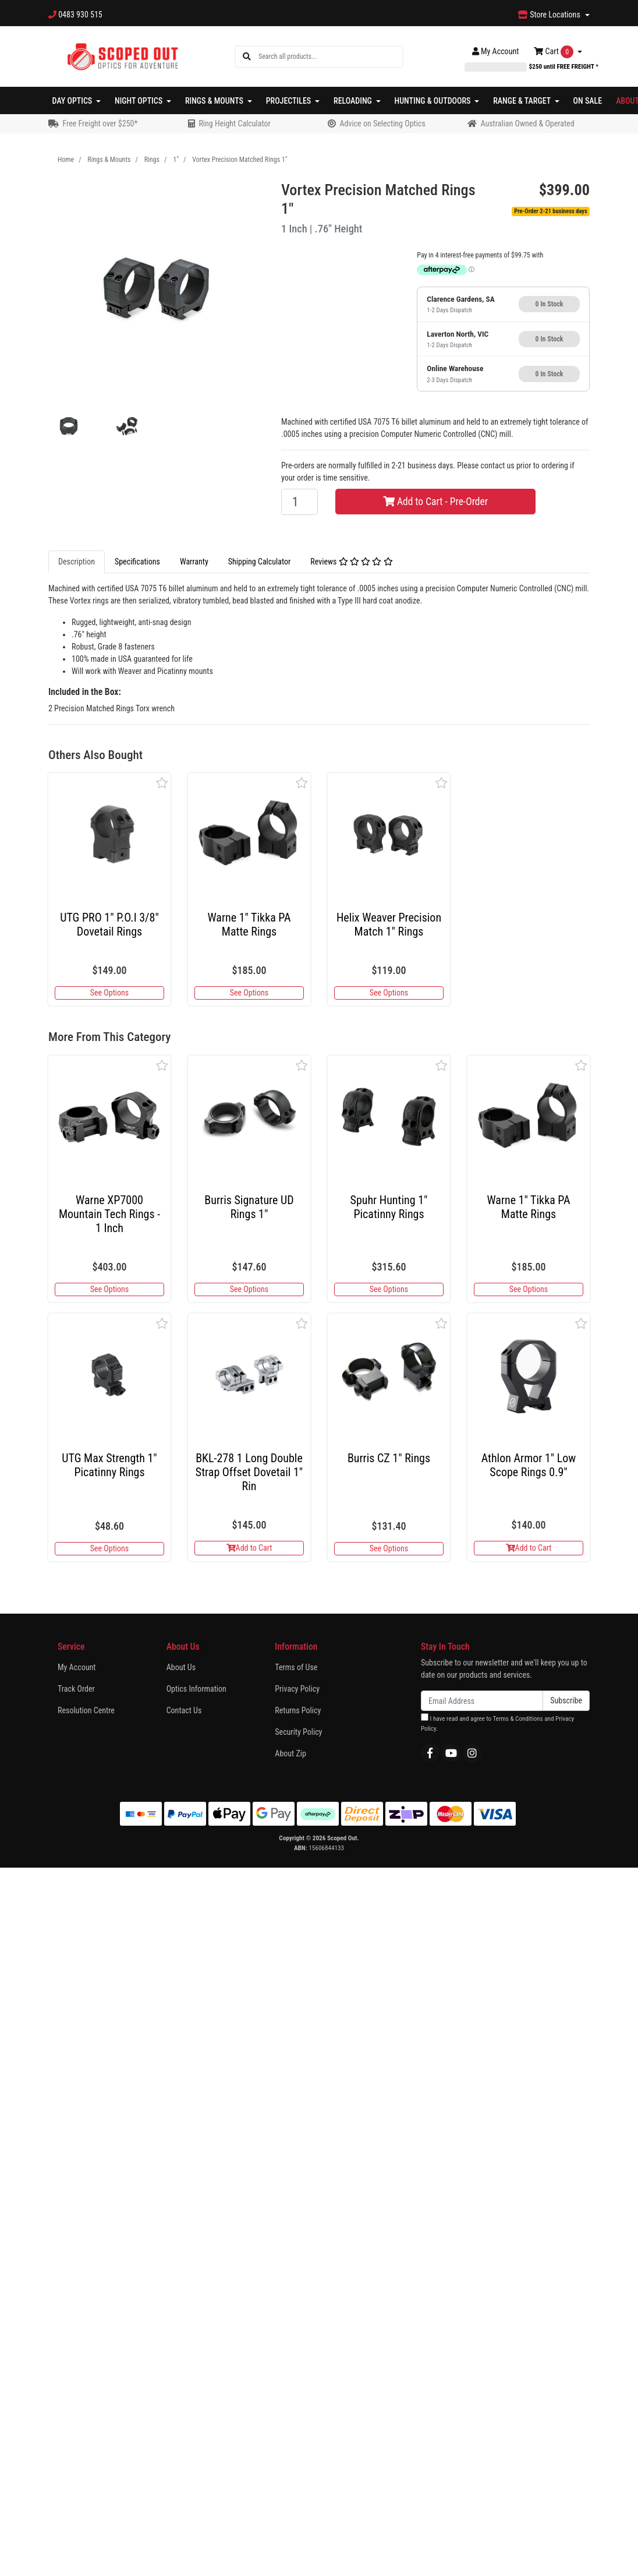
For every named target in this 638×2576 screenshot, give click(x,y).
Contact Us (184, 1710)
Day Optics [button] (73, 100)
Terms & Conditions (517, 1719)
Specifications (137, 561)
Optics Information (196, 1688)
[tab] (76, 562)
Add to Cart (249, 1547)
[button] (162, 782)
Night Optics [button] (139, 100)
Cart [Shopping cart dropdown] (554, 51)
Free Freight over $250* (99, 123)
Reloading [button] (354, 100)
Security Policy (298, 1732)
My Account (76, 1667)
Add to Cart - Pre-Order (435, 501)
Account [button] (495, 51)
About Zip (290, 1753)
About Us (181, 1667)
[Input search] (330, 57)
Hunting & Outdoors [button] (434, 100)
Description (76, 561)
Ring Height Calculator (234, 123)
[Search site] (246, 57)
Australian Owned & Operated (527, 123)
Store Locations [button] (550, 14)
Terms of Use (296, 1667)
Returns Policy (298, 1710)
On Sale (587, 100)
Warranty (194, 561)
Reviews (351, 561)
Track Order (76, 1688)
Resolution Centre (86, 1710)
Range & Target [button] (522, 100)
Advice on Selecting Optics (382, 123)
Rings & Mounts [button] (215, 100)
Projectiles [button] (289, 100)
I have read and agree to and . (497, 1722)
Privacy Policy (297, 1688)
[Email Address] (482, 1701)
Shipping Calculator (259, 561)
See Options (109, 992)
